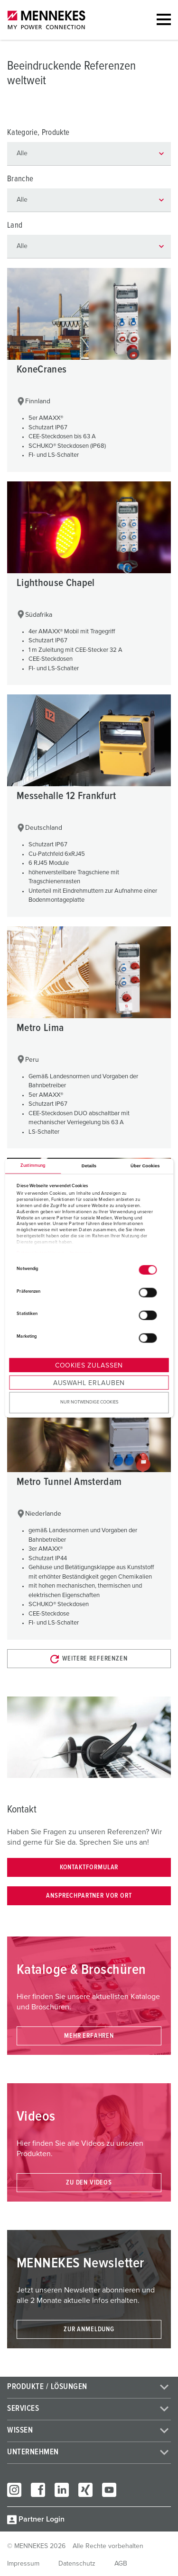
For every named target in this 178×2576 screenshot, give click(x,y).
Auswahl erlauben (89, 1383)
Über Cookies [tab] (145, 1166)
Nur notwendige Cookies (89, 1402)
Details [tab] (89, 1166)
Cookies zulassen (89, 1365)
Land (14, 226)
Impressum (81, 1253)
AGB (120, 2563)
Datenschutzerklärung (40, 1253)
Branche (20, 179)
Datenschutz (76, 2563)
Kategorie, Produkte (38, 133)
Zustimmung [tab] (32, 1166)
